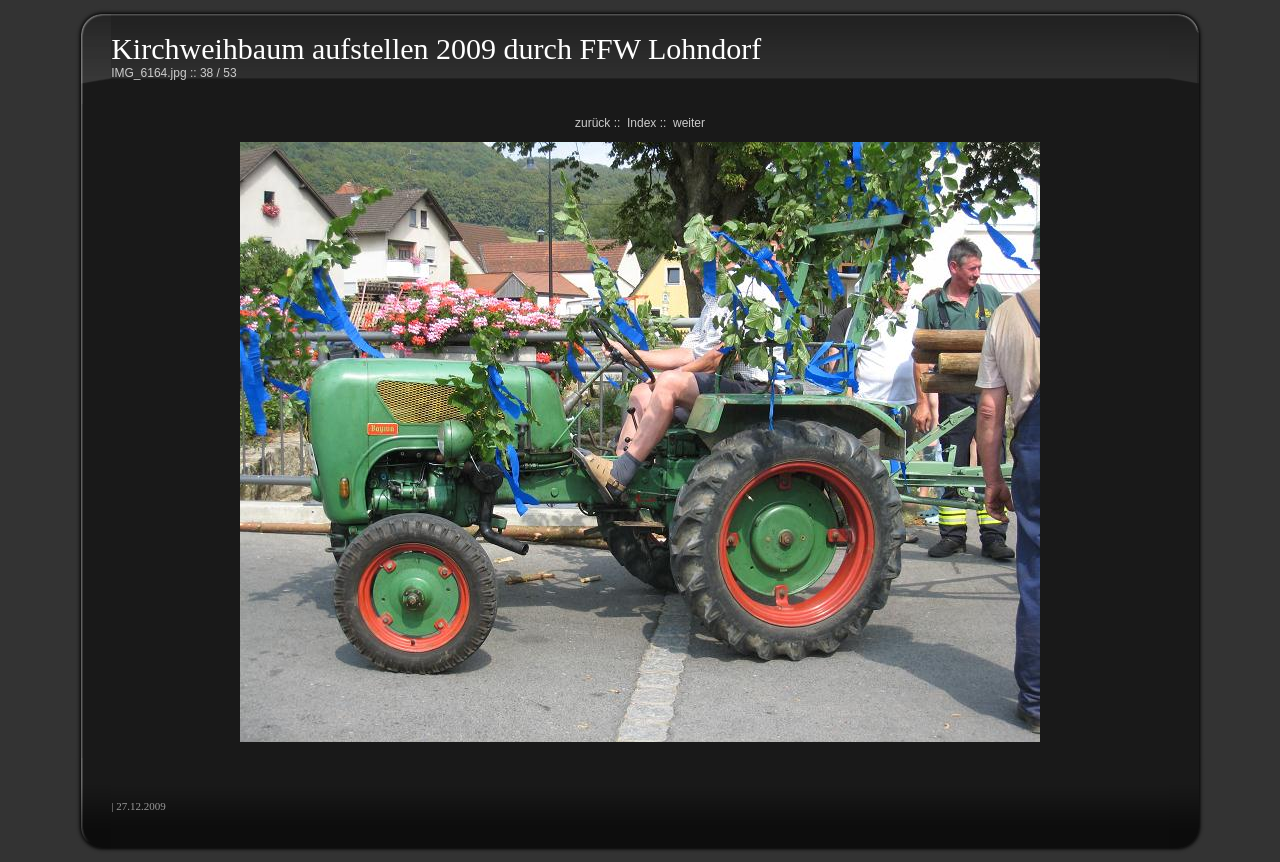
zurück (592, 123)
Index (641, 123)
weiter (689, 123)
